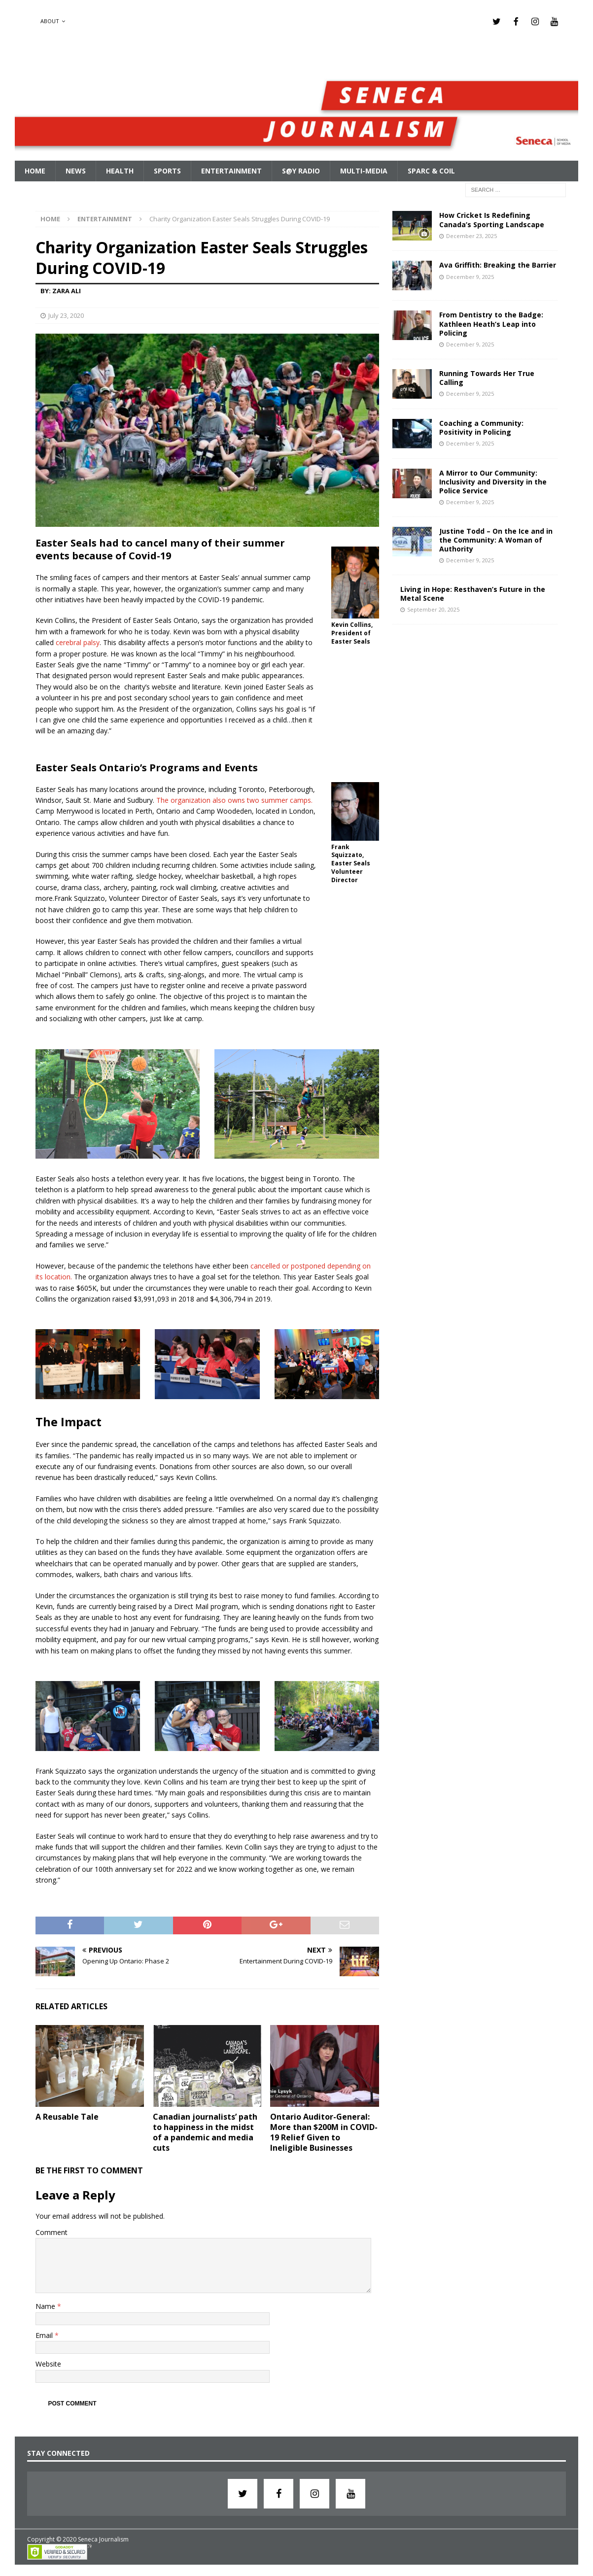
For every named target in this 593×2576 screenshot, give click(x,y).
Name (46, 2305)
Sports (167, 169)
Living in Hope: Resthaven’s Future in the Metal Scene (472, 592)
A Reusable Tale (67, 2115)
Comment (51, 2230)
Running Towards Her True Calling (486, 376)
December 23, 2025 (471, 234)
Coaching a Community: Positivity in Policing (481, 426)
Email (45, 2333)
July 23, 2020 (66, 314)
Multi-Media (363, 169)
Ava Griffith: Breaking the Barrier (497, 264)
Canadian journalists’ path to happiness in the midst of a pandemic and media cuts (205, 2131)
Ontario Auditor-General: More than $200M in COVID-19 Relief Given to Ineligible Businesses (324, 2131)
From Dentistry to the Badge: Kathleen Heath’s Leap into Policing (491, 322)
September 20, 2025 (433, 608)
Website (48, 2363)
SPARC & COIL (431, 169)
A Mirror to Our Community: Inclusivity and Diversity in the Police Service (493, 480)
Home (35, 169)
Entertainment (231, 169)
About (49, 21)
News (76, 169)
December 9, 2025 (470, 275)
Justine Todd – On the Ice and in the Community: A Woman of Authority (496, 538)
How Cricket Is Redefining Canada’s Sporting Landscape (491, 218)
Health (120, 169)
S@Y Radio (301, 169)
